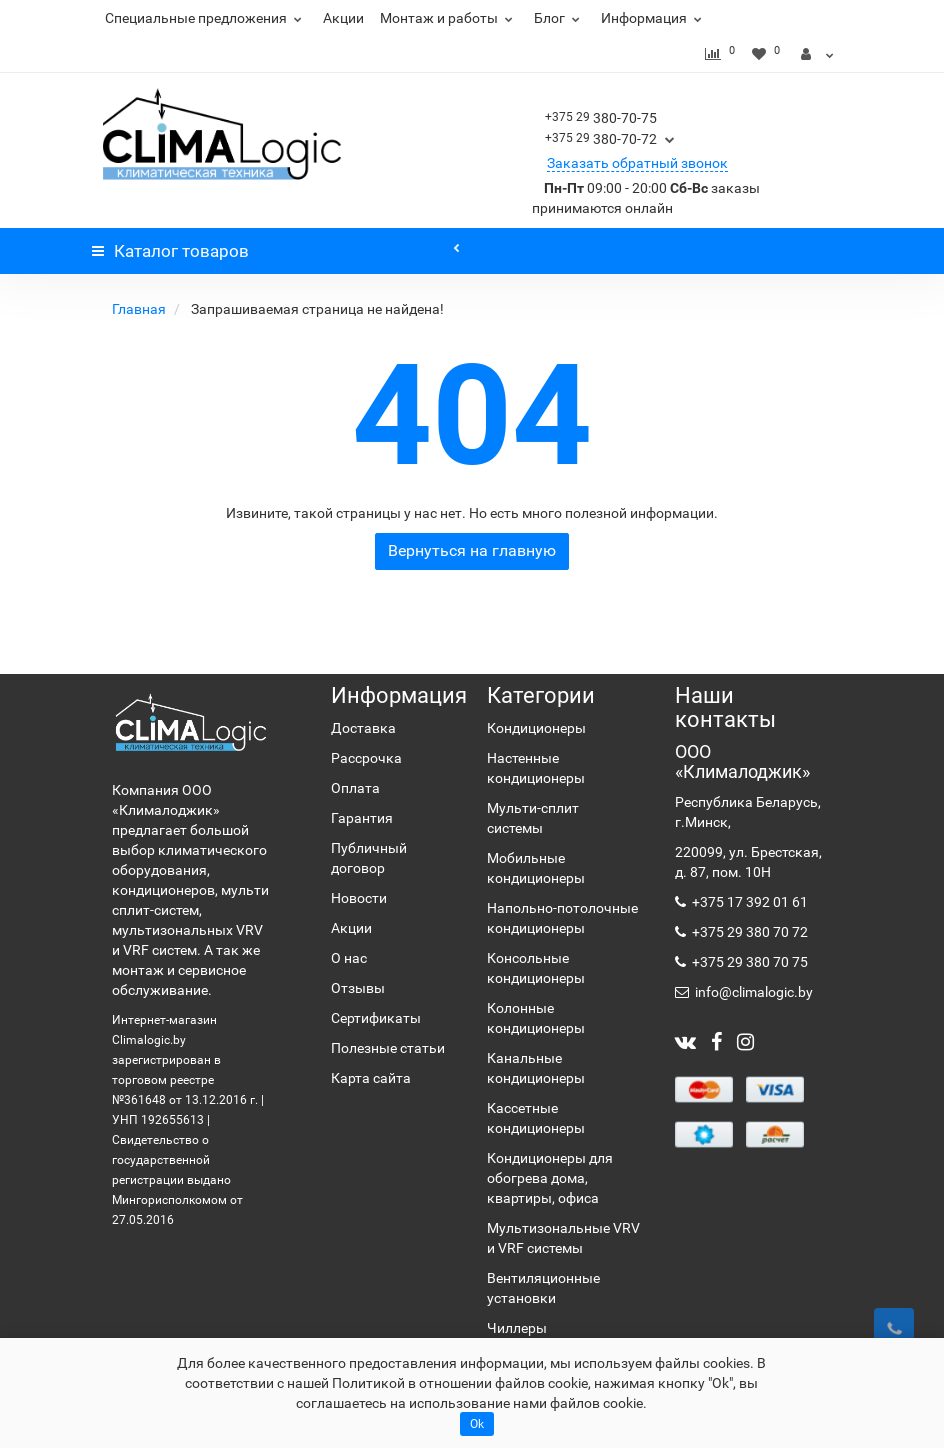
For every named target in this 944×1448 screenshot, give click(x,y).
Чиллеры (517, 1328)
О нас (349, 958)
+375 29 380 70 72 (748, 932)
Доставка (363, 728)
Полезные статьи (388, 1048)
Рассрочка (366, 758)
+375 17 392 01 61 (748, 902)
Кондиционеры (536, 728)
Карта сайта (371, 1078)
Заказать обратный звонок (637, 163)
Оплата (355, 788)
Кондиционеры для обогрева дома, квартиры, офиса (550, 1178)
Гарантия (362, 818)
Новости (359, 898)
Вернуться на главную (472, 550)
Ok (477, 1424)
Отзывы (358, 988)
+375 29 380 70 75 (748, 962)
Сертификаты (376, 1018)
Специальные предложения (206, 18)
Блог (559, 18)
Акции (343, 18)
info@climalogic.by (752, 992)
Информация (654, 18)
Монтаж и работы (449, 18)
